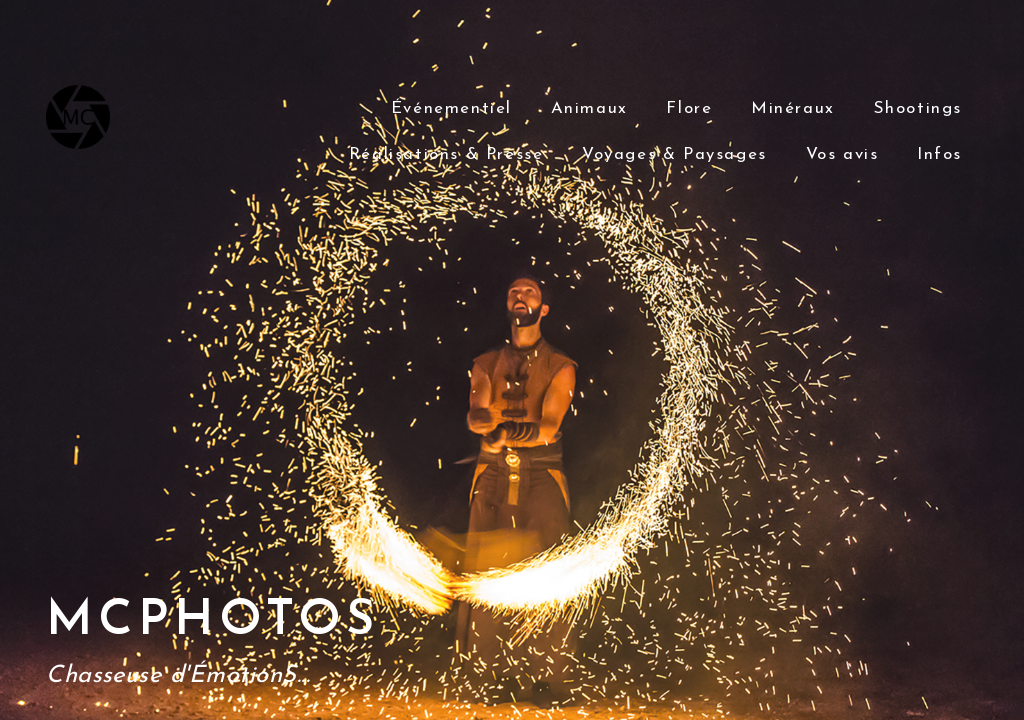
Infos (939, 154)
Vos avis (842, 154)
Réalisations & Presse (446, 154)
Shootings (918, 108)
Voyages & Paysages (674, 154)
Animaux (589, 108)
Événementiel (451, 108)
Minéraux (793, 108)
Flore (689, 108)
